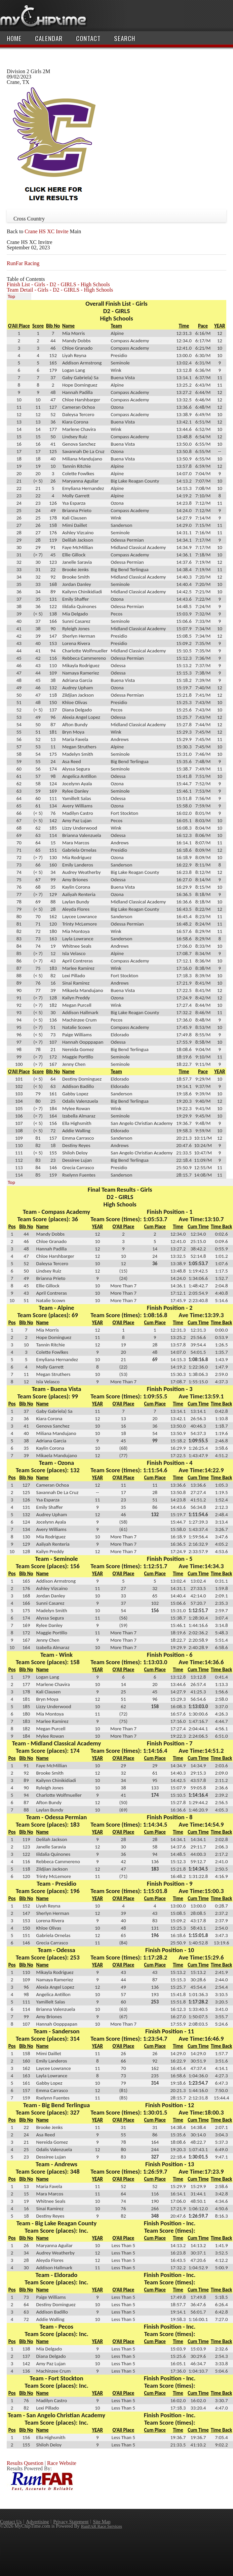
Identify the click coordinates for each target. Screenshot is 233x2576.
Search (124, 38)
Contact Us (11, 2521)
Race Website (61, 2463)
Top (11, 296)
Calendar (49, 38)
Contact (88, 38)
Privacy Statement (70, 2521)
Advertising (37, 2521)
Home (14, 38)
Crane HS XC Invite (46, 231)
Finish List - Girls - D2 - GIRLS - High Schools (58, 284)
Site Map (101, 2521)
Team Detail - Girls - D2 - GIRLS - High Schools (60, 290)
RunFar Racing (23, 263)
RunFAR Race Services (101, 2526)
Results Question (25, 2463)
